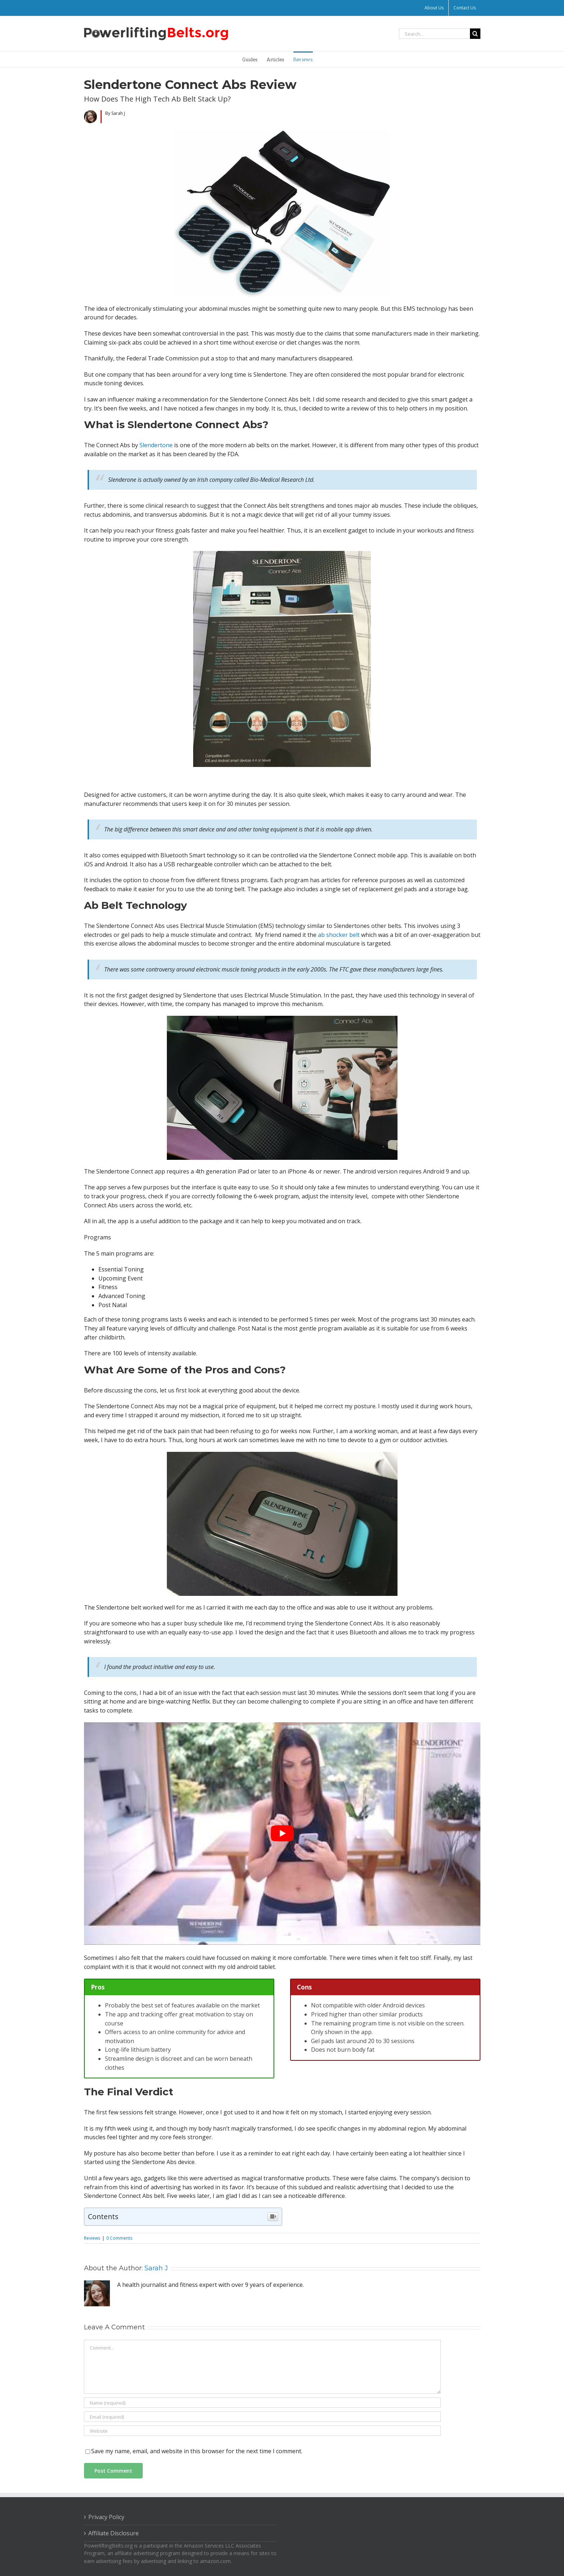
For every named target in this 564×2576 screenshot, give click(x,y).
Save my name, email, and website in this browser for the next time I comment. (196, 2451)
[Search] (475, 33)
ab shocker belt (339, 935)
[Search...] (434, 33)
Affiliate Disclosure (113, 2533)
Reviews (92, 2238)
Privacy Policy (106, 2517)
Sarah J (156, 2268)
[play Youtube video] (282, 1833)
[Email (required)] (262, 2416)
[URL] (262, 2430)
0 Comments (119, 2238)
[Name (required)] (262, 2402)
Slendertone (156, 445)
